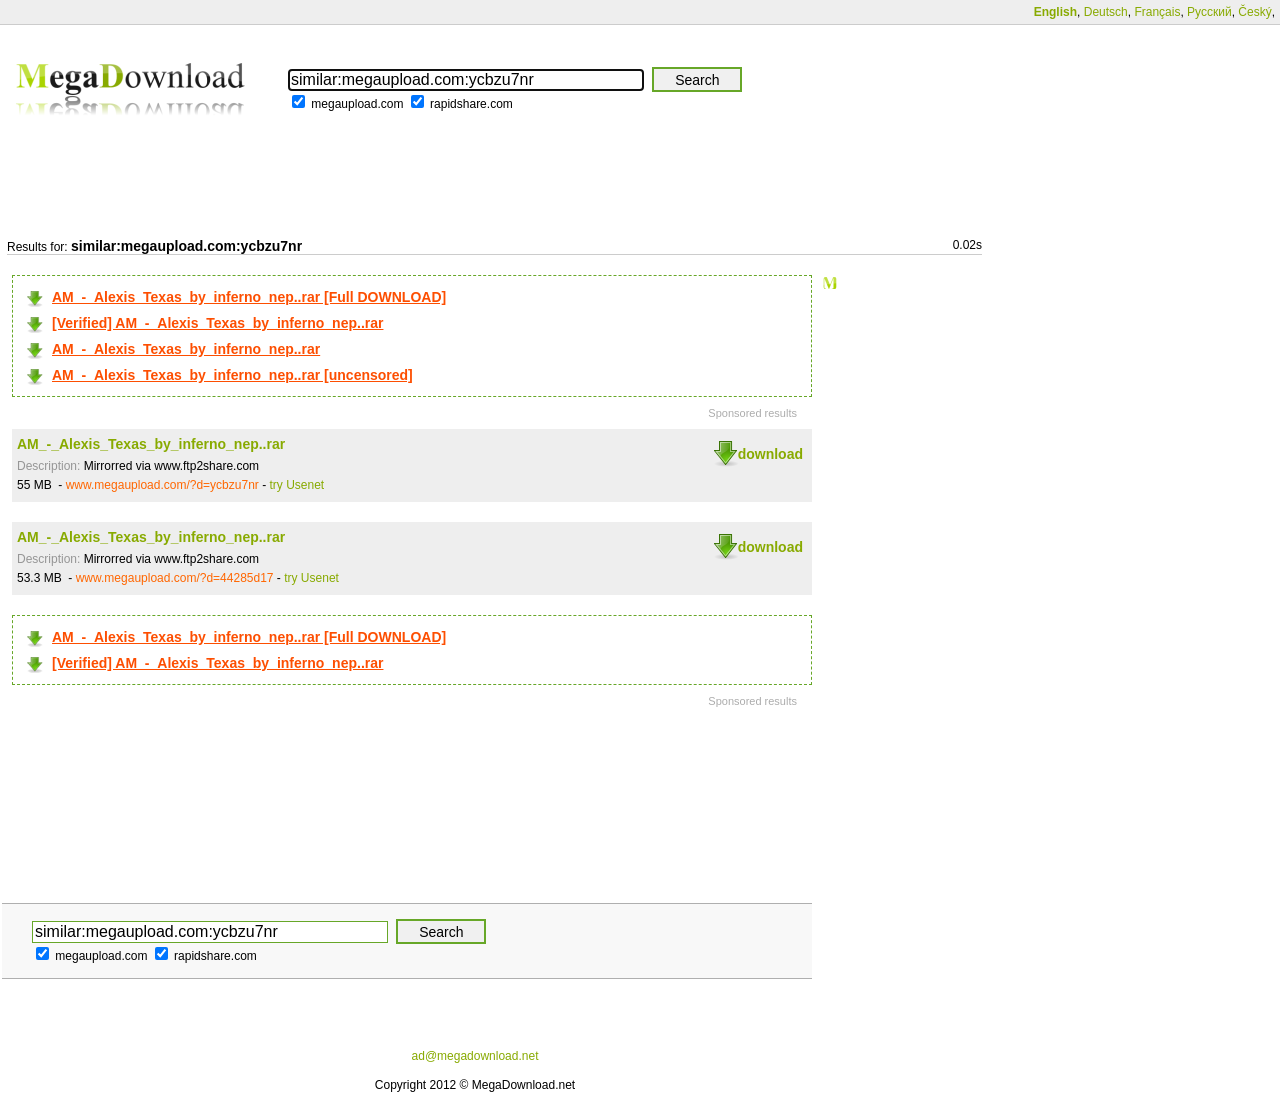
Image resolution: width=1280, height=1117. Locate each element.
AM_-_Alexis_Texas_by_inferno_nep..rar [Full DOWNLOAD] (249, 297)
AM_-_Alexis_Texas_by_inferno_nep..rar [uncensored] (232, 375)
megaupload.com (357, 104)
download (770, 454)
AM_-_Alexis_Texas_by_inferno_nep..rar (186, 349)
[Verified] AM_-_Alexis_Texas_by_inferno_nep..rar (217, 323)
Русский (1209, 12)
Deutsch (1106, 12)
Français (1157, 12)
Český (1254, 12)
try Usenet (297, 485)
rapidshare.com (471, 104)
